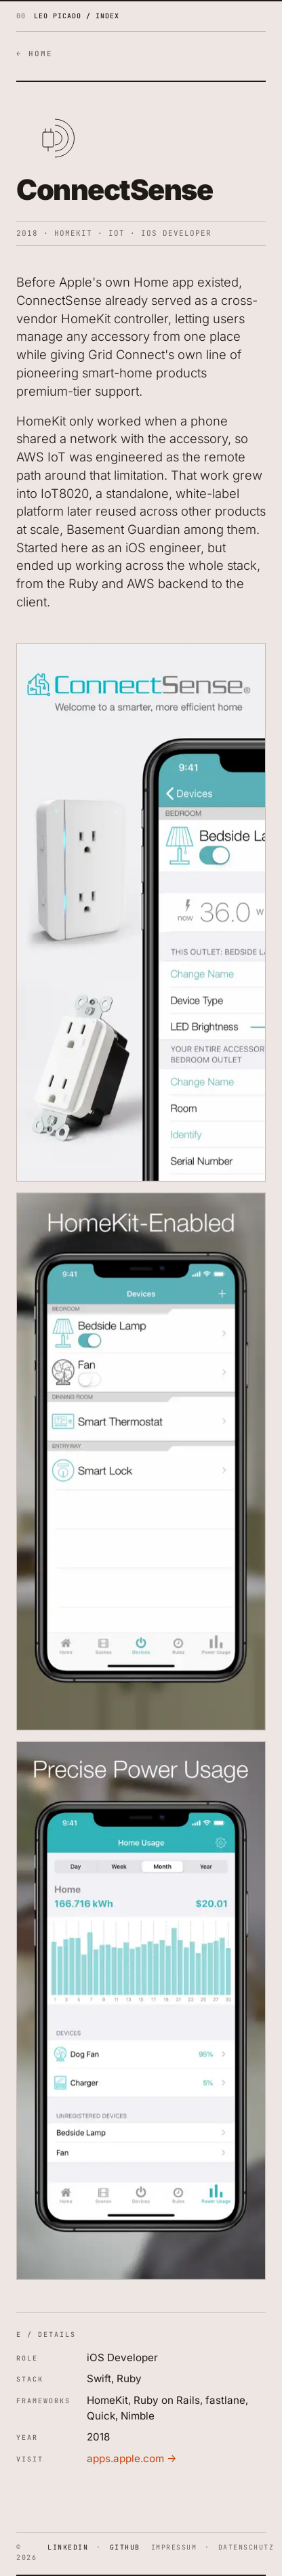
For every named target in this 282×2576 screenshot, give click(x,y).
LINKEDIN (67, 2547)
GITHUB (125, 2547)
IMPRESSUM (174, 2547)
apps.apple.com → (132, 2458)
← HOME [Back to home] (34, 53)
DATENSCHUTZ (246, 2547)
